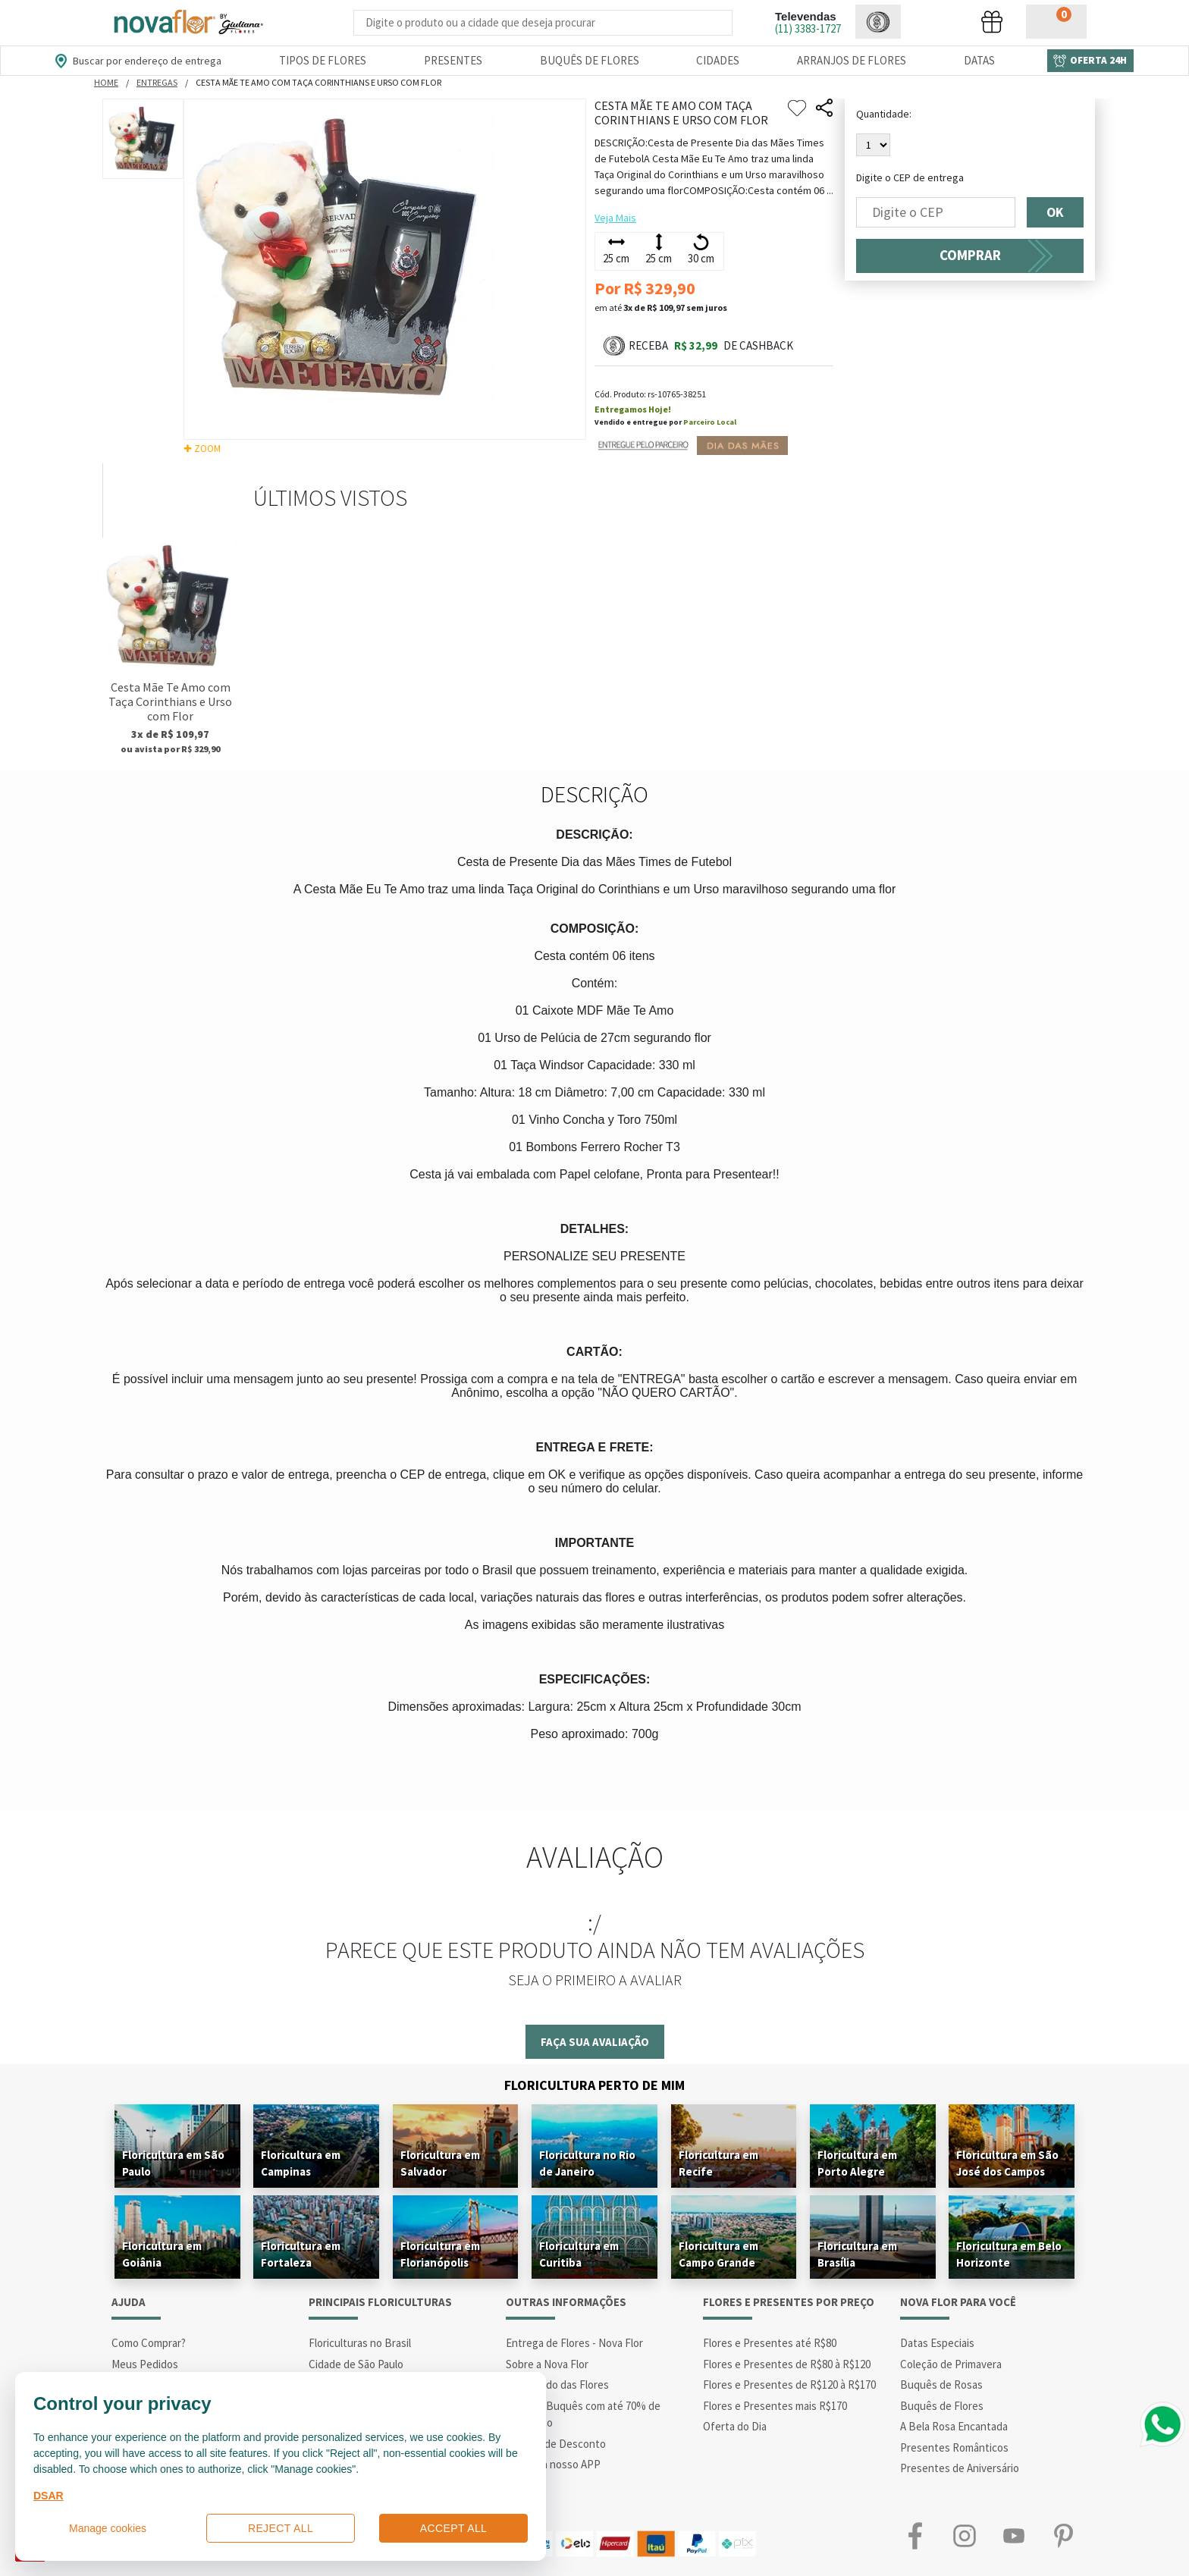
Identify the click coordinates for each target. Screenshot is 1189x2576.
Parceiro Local (709, 422)
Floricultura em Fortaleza (300, 2254)
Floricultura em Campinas (300, 2163)
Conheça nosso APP (553, 2464)
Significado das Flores (557, 2384)
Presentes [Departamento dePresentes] (453, 60)
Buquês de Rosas (941, 2384)
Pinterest (1062, 2536)
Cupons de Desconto (556, 2443)
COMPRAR (970, 255)
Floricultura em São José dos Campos (1007, 2163)
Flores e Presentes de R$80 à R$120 (787, 2364)
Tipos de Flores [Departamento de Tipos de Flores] (322, 60)
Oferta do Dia (735, 2426)
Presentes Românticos (954, 2447)
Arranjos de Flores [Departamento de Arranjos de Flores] (851, 60)
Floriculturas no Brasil (360, 2343)
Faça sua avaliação (595, 2042)
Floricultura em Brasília (857, 2254)
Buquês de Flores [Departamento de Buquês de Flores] (589, 60)
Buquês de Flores (942, 2406)
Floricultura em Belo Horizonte (1009, 2254)
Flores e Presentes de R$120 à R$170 (789, 2384)
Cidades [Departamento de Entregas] (717, 60)
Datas (979, 60)
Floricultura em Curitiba (579, 2254)
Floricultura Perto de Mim (594, 2085)
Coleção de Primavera (951, 2364)
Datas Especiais (937, 2343)
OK (1055, 212)
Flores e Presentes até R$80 (769, 2343)
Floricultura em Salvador (440, 2163)
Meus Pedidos (144, 2364)
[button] (878, 22)
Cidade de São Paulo (356, 2364)
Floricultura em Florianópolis (440, 2254)
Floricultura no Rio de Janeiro (587, 2163)
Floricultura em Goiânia (162, 2254)
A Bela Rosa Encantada (954, 2426)
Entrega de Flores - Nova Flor (574, 2343)
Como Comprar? (148, 2343)
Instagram (964, 2536)
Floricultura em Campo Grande (718, 2254)
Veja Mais (615, 217)
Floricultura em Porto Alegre (857, 2163)
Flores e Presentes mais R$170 (775, 2406)
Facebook (915, 2536)
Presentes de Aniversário (959, 2468)
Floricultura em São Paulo (173, 2163)
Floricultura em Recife (718, 2163)
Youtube (1013, 2536)
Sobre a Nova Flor (547, 2364)
